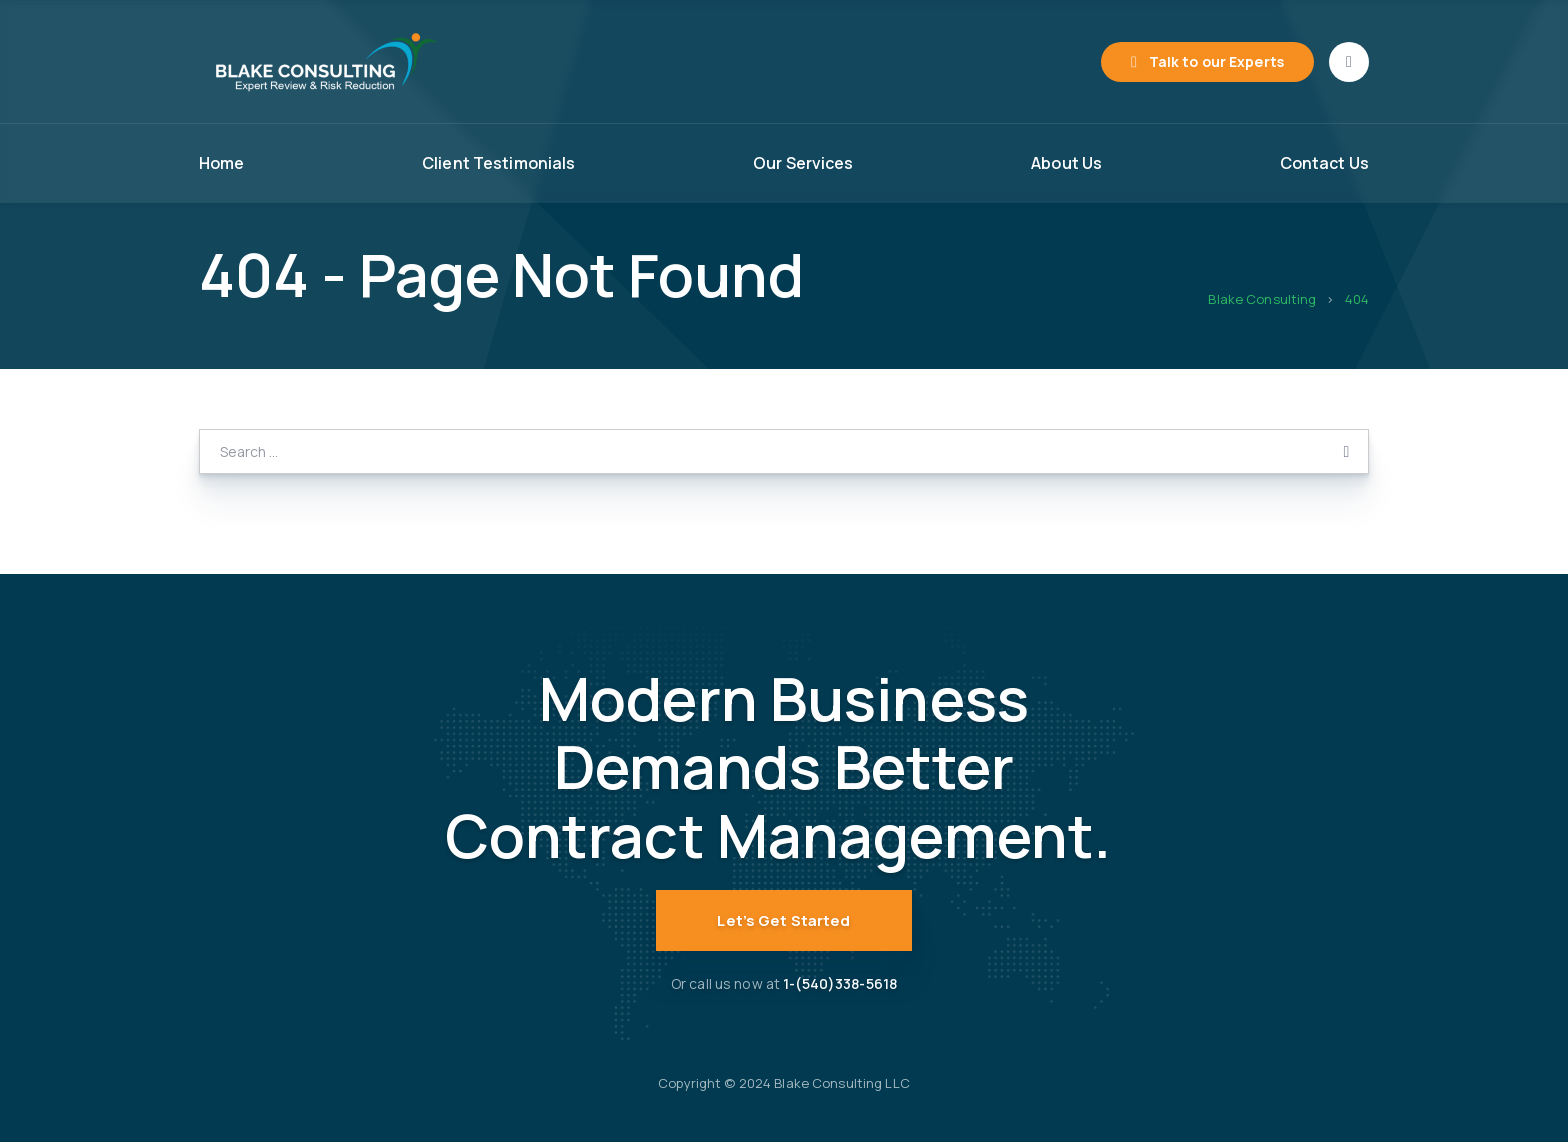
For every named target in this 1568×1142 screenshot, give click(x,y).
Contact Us (1324, 163)
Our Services (803, 163)
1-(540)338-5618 (840, 983)
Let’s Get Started (783, 920)
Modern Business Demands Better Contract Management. (784, 766)
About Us (1066, 163)
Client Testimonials (498, 163)
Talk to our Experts (1216, 61)
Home (222, 163)
